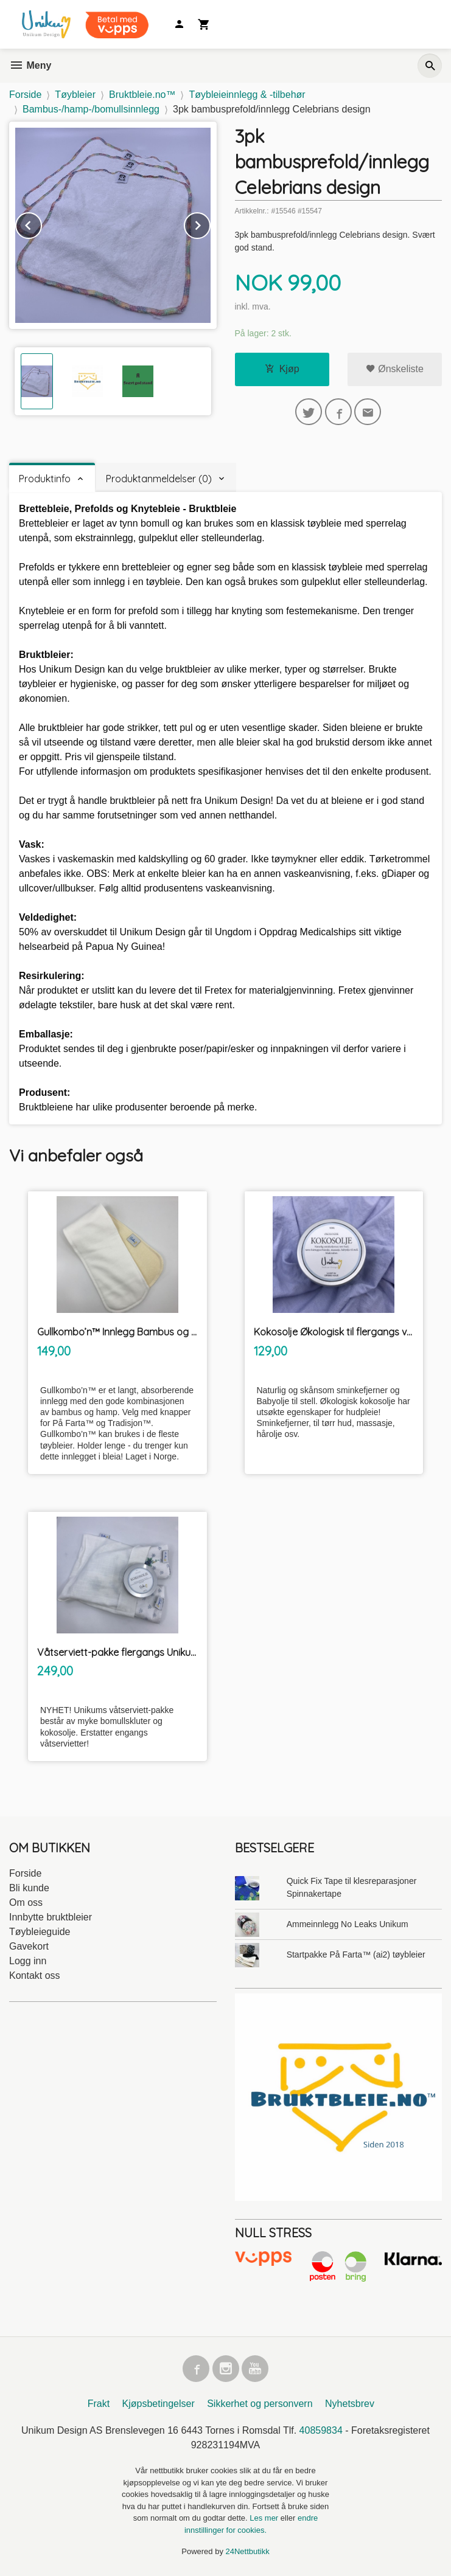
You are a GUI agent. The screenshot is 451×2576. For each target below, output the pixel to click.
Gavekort (29, 1946)
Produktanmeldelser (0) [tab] (159, 479)
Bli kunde (29, 1888)
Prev (41, 223)
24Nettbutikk (248, 2551)
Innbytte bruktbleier (50, 1917)
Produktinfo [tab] (45, 479)
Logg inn (27, 1961)
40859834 (321, 2430)
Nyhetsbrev (349, 2403)
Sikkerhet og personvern (259, 2403)
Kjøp (282, 369)
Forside (25, 94)
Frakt (99, 2403)
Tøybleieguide (40, 1932)
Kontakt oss (34, 1975)
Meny (30, 65)
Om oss (26, 1902)
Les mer (265, 2517)
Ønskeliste (395, 369)
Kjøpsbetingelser (158, 2403)
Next (210, 223)
